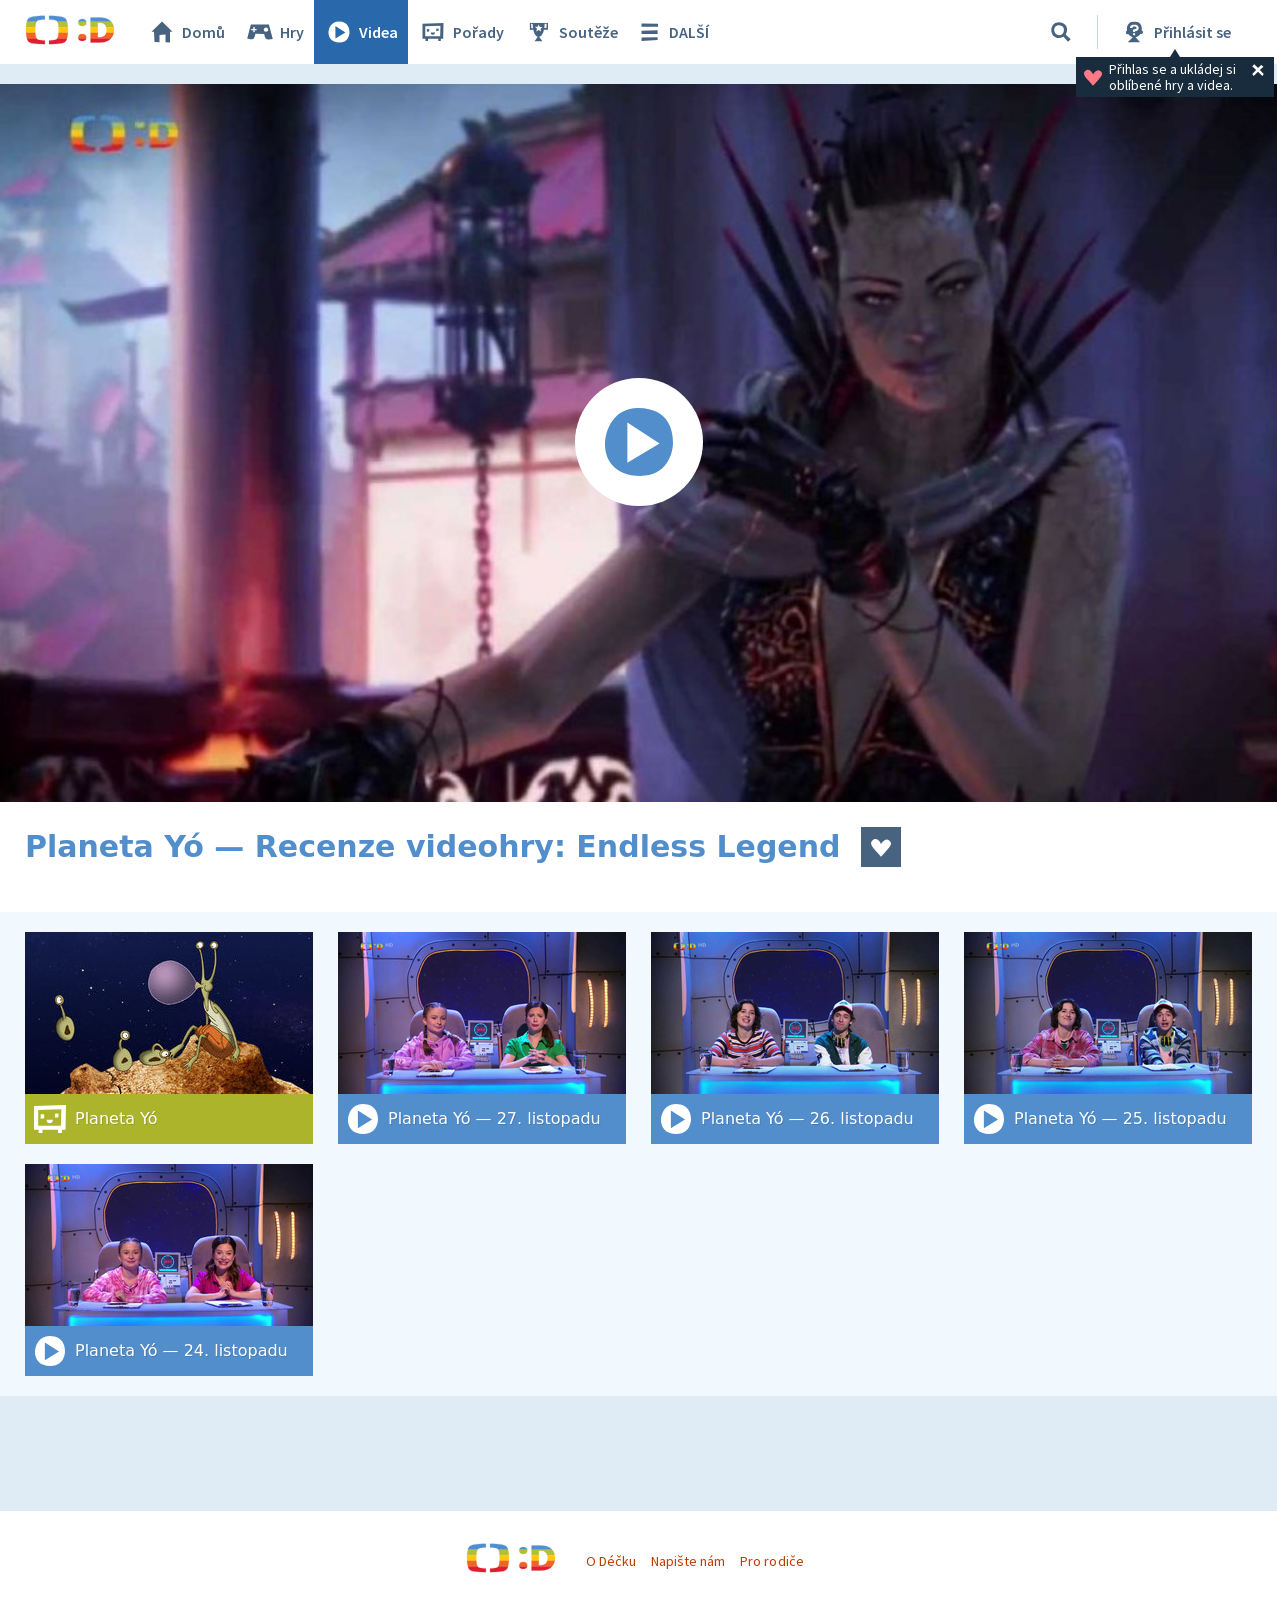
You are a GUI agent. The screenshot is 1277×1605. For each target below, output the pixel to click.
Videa (361, 32)
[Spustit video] (638, 443)
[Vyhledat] (1061, 32)
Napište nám (688, 1561)
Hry (274, 32)
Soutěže (571, 32)
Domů (186, 32)
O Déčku (611, 1561)
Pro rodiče (771, 1561)
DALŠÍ (671, 32)
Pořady (461, 32)
